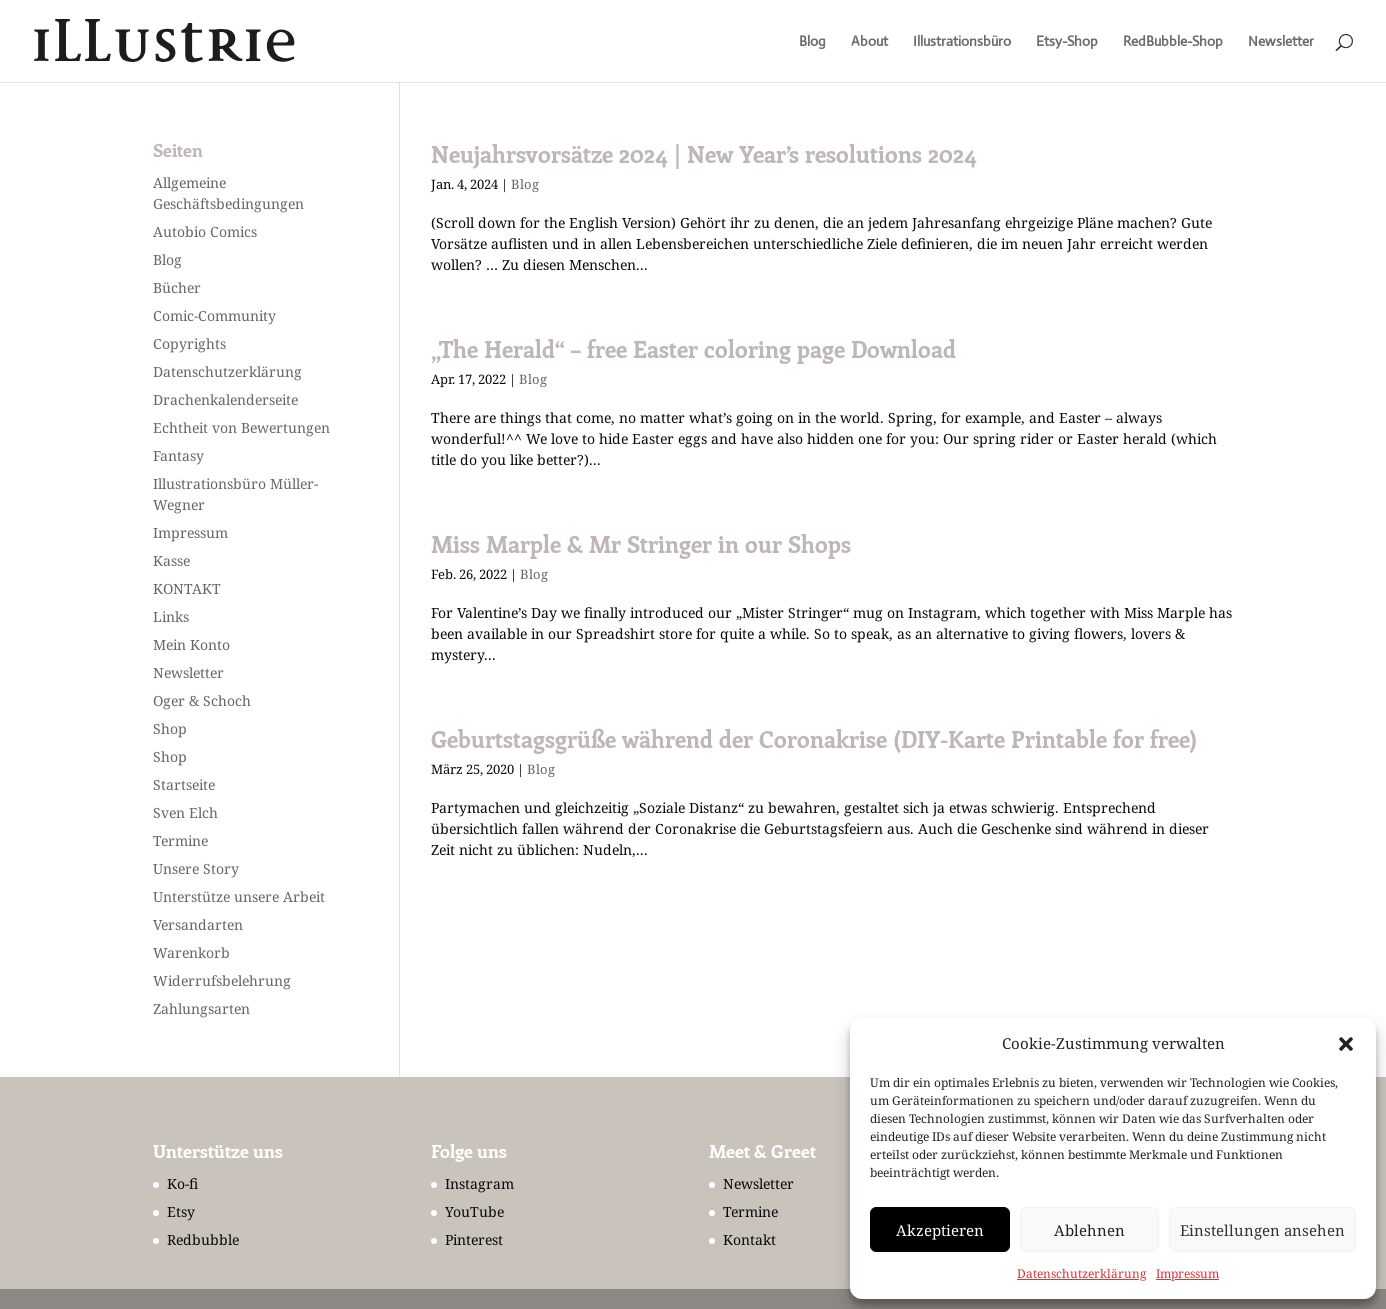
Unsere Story (196, 868)
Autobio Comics (205, 231)
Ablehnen (1089, 1230)
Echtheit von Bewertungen (241, 427)
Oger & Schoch (202, 700)
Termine (180, 840)
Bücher (177, 287)
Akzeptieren (940, 1230)
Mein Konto (191, 644)
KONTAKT (187, 588)
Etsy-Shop (1067, 42)
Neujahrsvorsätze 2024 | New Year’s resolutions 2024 (704, 154)
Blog (812, 42)
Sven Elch (185, 812)
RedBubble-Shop (1173, 42)
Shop (170, 728)
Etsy (181, 1211)
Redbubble (203, 1239)
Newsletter (1281, 42)
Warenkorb (191, 952)
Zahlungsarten (201, 1008)
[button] (1346, 1044)
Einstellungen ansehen (1262, 1230)
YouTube (474, 1211)
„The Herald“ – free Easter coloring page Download (693, 349)
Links (171, 616)
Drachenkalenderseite (225, 399)
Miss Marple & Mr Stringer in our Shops (641, 544)
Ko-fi (182, 1183)
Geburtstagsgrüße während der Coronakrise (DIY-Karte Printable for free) (814, 739)
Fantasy (178, 455)
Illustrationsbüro (962, 42)
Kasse (171, 560)
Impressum (1187, 1273)
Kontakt (749, 1239)
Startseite (184, 784)
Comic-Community (214, 315)
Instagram (479, 1183)
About (869, 42)
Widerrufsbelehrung (222, 980)
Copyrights (189, 343)
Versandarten (198, 924)
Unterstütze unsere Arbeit (239, 896)
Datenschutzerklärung (1081, 1273)
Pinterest (474, 1239)
